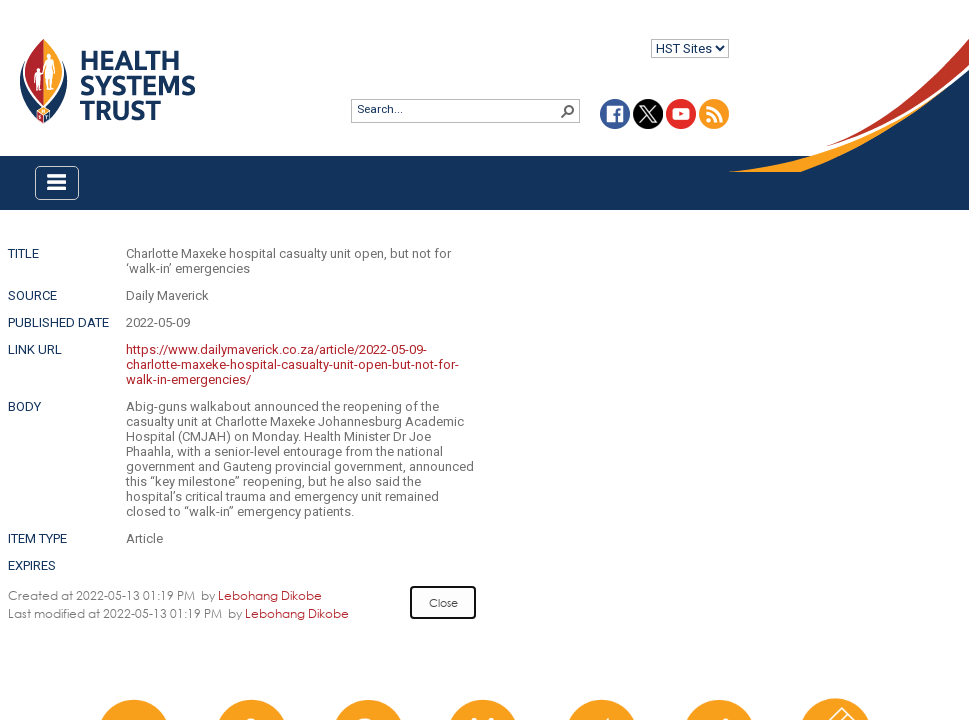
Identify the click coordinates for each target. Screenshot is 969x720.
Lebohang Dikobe (270, 595)
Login (16, 31)
